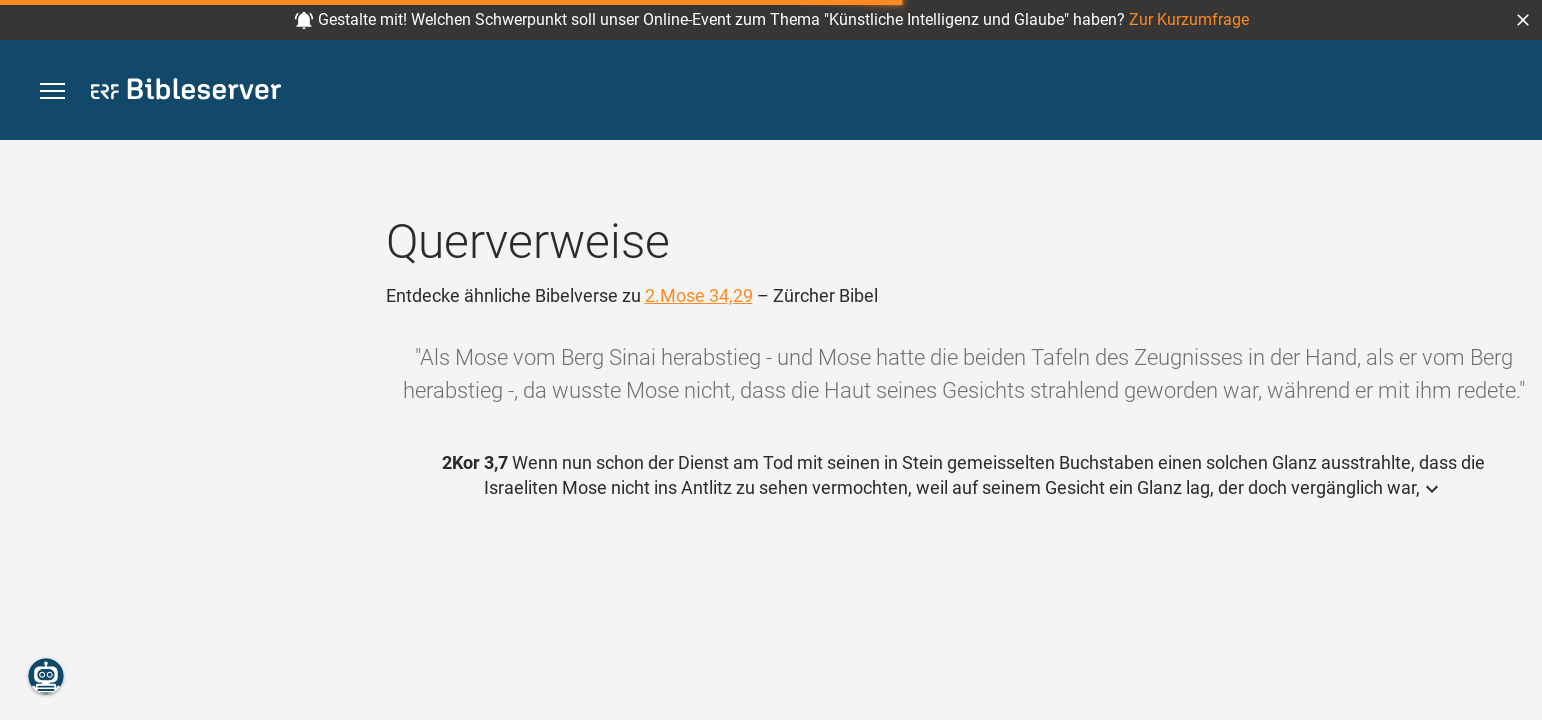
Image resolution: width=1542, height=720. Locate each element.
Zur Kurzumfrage (1189, 19)
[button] (1523, 20)
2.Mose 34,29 (699, 295)
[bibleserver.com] (186, 92)
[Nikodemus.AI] (46, 676)
